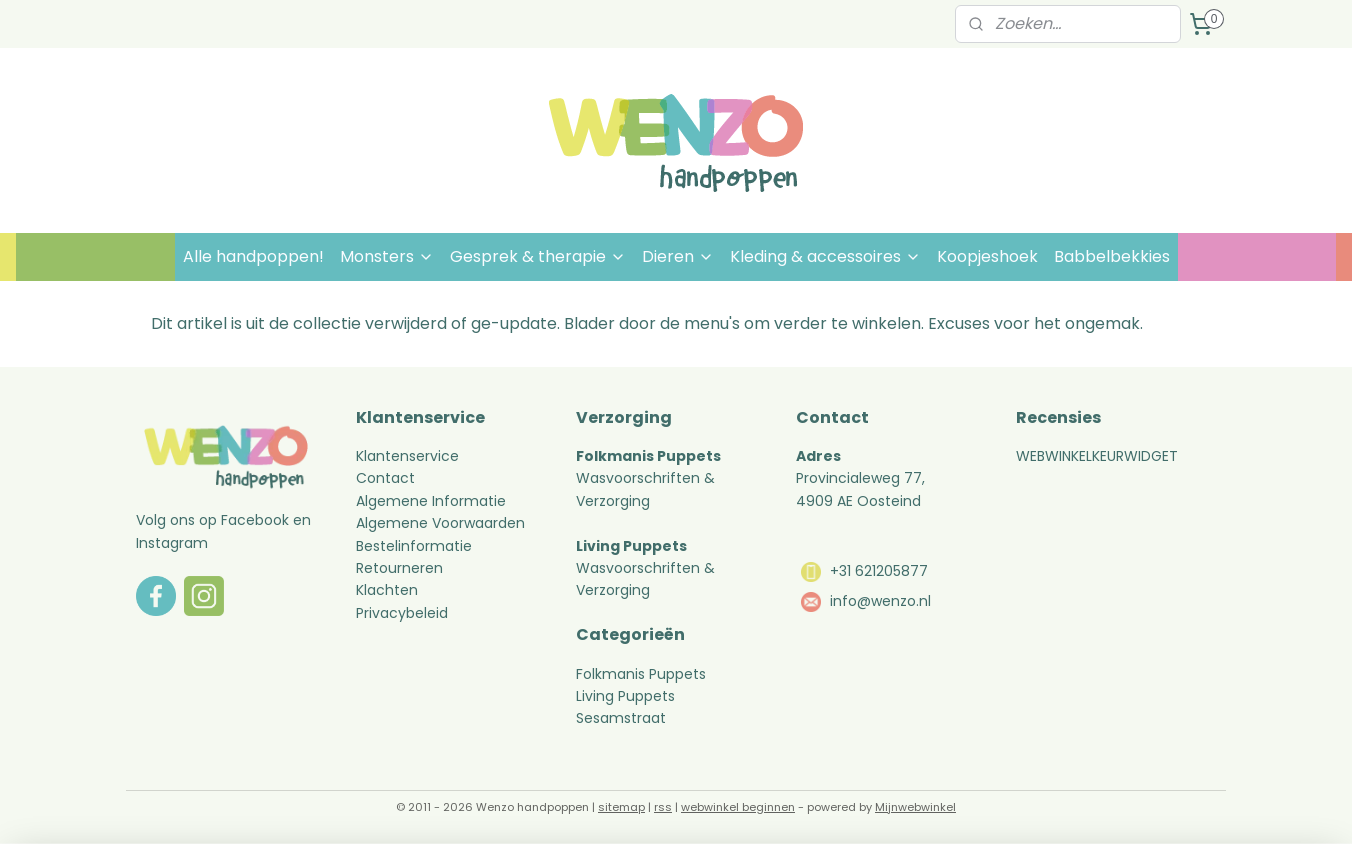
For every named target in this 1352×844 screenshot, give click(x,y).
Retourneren (401, 568)
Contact (385, 478)
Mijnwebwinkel (915, 807)
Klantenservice (407, 456)
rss (663, 807)
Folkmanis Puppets (641, 674)
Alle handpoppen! (253, 256)
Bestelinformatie (414, 546)
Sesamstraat (621, 718)
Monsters (387, 256)
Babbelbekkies (1112, 256)
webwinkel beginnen (738, 807)
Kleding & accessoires (825, 256)
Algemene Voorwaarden (440, 523)
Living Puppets (625, 696)
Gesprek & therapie (538, 256)
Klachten (387, 590)
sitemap (621, 807)
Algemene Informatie (431, 501)
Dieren (678, 256)
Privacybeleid (402, 613)
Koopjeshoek (987, 256)
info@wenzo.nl (880, 601)
